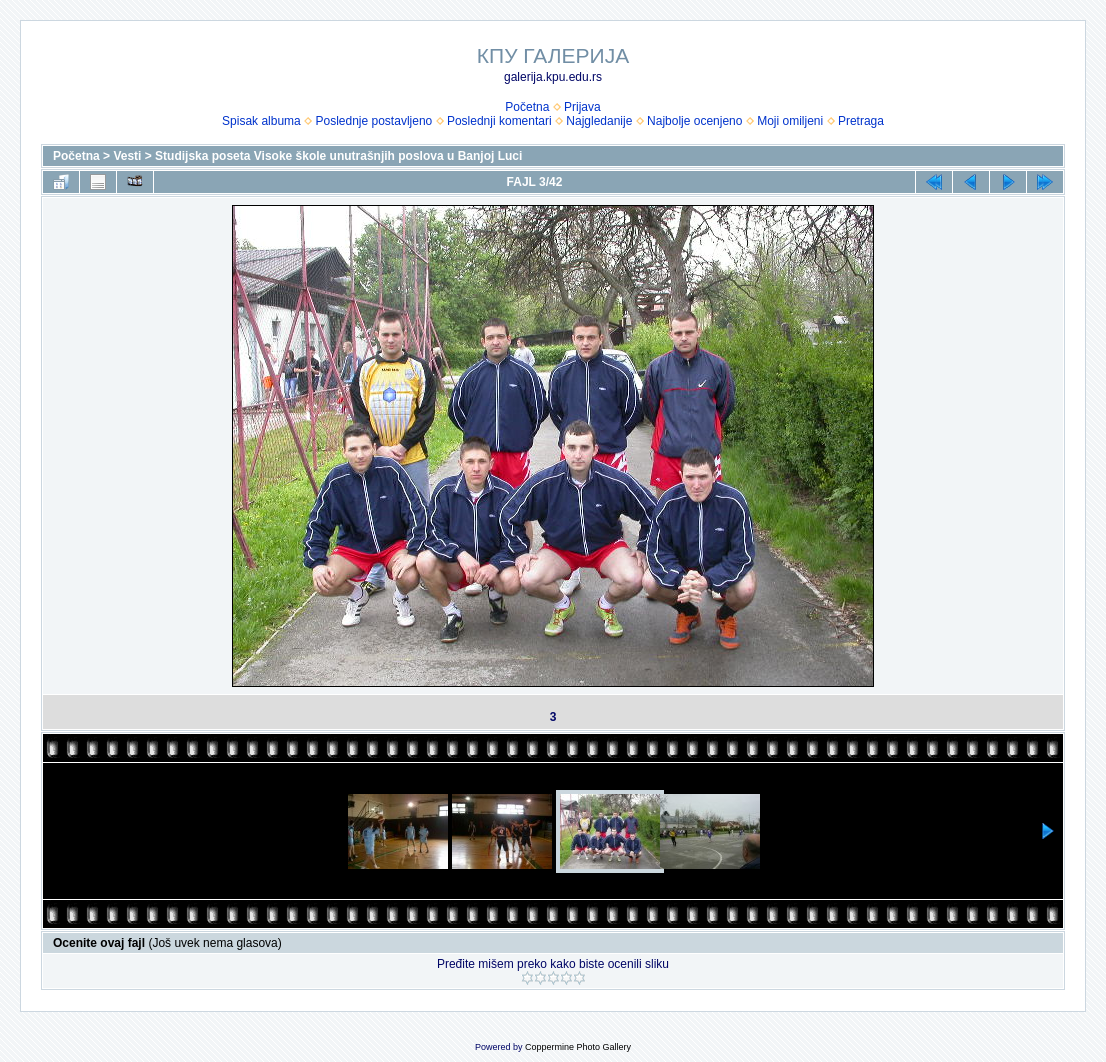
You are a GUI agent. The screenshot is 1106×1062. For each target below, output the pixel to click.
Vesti (127, 156)
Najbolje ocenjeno (694, 121)
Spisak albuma (261, 121)
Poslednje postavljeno (373, 121)
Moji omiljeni (790, 121)
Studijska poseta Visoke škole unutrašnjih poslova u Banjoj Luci (338, 156)
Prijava (582, 107)
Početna (527, 107)
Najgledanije (599, 121)
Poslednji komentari (499, 121)
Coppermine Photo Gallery (578, 1047)
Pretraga (861, 121)
